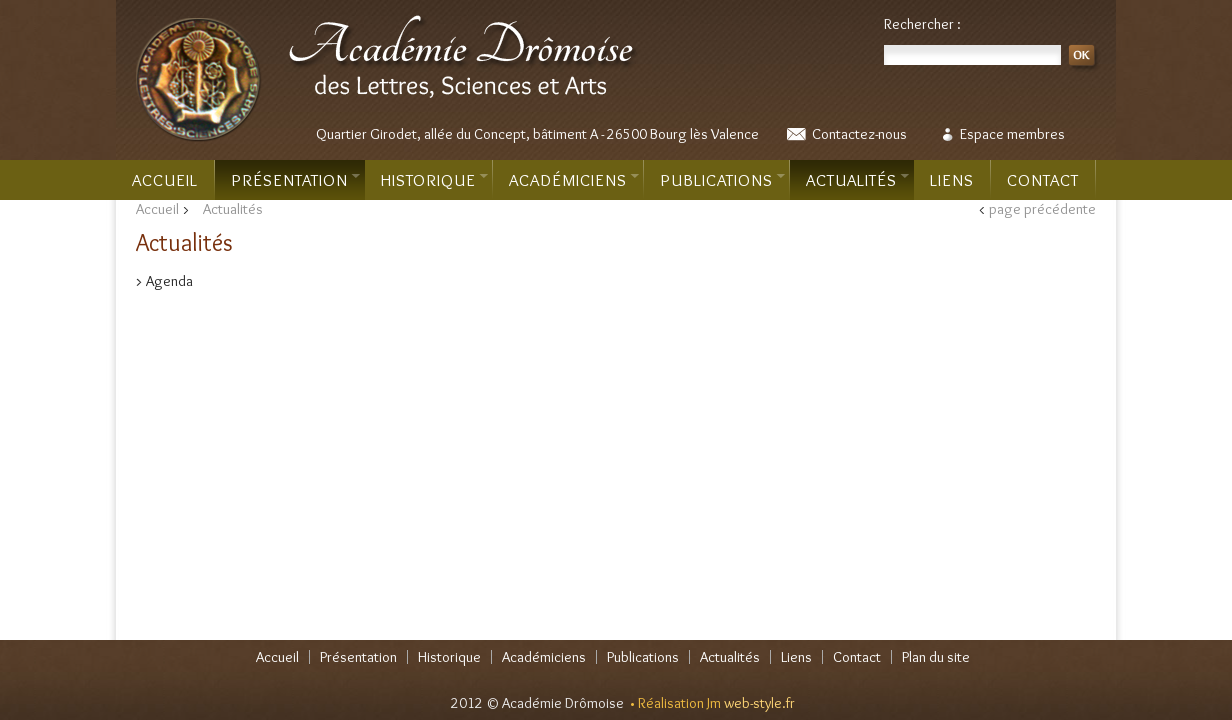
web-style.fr (759, 703)
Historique (434, 180)
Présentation (295, 180)
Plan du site (936, 657)
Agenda (169, 281)
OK (1084, 58)
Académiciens (574, 180)
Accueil (165, 180)
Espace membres (1012, 134)
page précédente (1042, 209)
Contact (1043, 180)
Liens (952, 180)
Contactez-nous (859, 134)
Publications (722, 180)
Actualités (857, 180)
